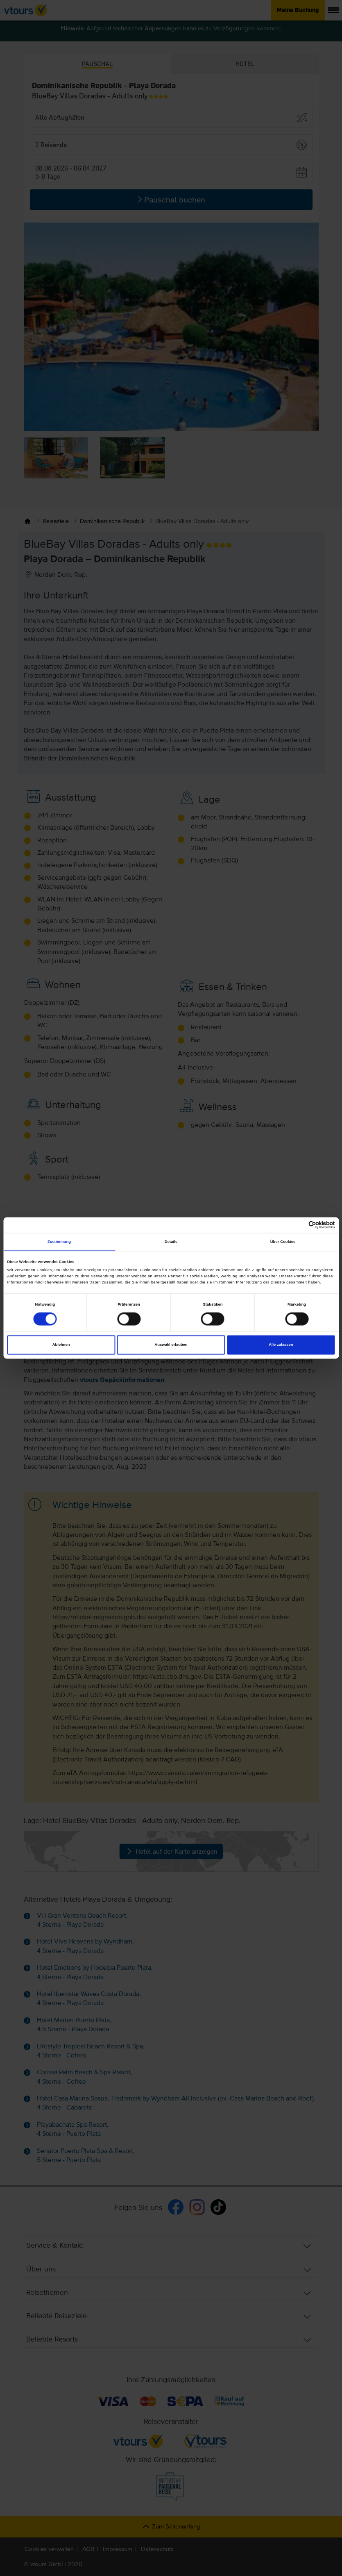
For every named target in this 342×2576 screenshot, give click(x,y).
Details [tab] (171, 1242)
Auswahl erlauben (170, 1345)
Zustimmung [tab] (59, 1242)
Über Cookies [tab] (283, 1242)
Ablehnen (61, 1345)
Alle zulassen (281, 1345)
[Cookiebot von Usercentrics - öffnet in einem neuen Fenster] (299, 1225)
